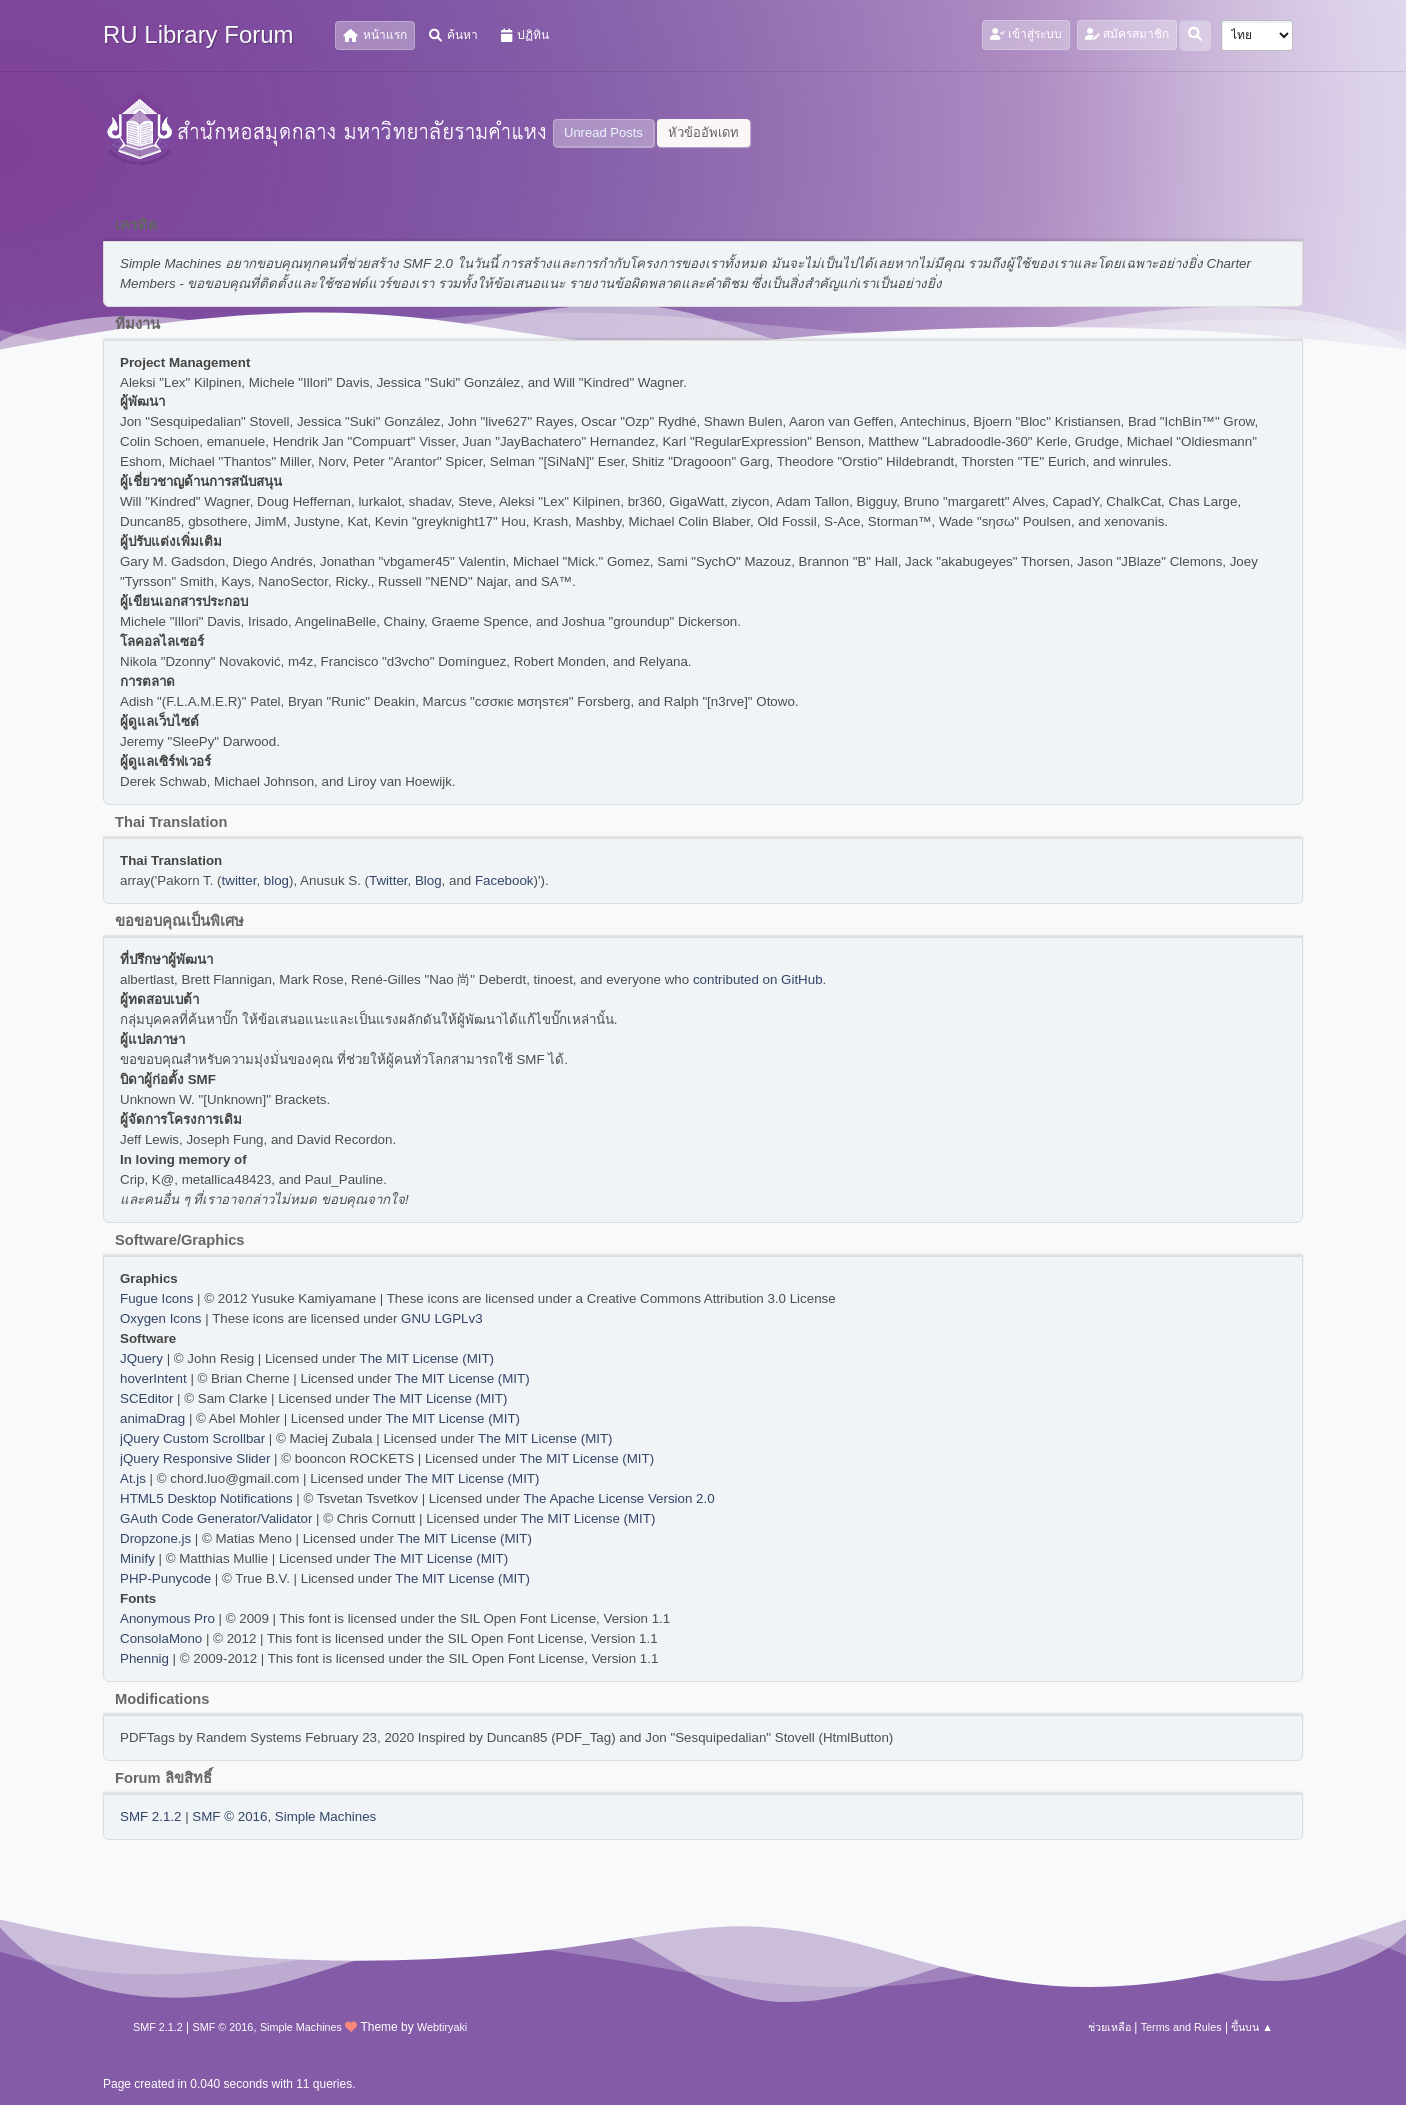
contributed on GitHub (758, 979)
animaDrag (152, 1418)
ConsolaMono (161, 1638)
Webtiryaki (442, 2027)
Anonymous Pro (167, 1618)
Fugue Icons (156, 1298)
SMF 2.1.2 (150, 1816)
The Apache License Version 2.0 (618, 1498)
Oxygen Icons (161, 1318)
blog (276, 880)
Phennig (144, 1658)
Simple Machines (325, 1816)
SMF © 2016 (229, 1816)
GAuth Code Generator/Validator (216, 1518)
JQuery (141, 1358)
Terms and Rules (1181, 2027)
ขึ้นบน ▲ (1252, 2027)
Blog (428, 880)
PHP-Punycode (165, 1578)
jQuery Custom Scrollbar (192, 1438)
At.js (133, 1478)
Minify (137, 1558)
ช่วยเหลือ (1109, 2027)
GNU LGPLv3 (441, 1318)
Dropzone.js (155, 1538)
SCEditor (146, 1398)
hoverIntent (153, 1378)
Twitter (388, 880)
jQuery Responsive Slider (195, 1458)
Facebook (504, 880)
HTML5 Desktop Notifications (206, 1498)
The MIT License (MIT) (427, 1358)
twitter (239, 880)
